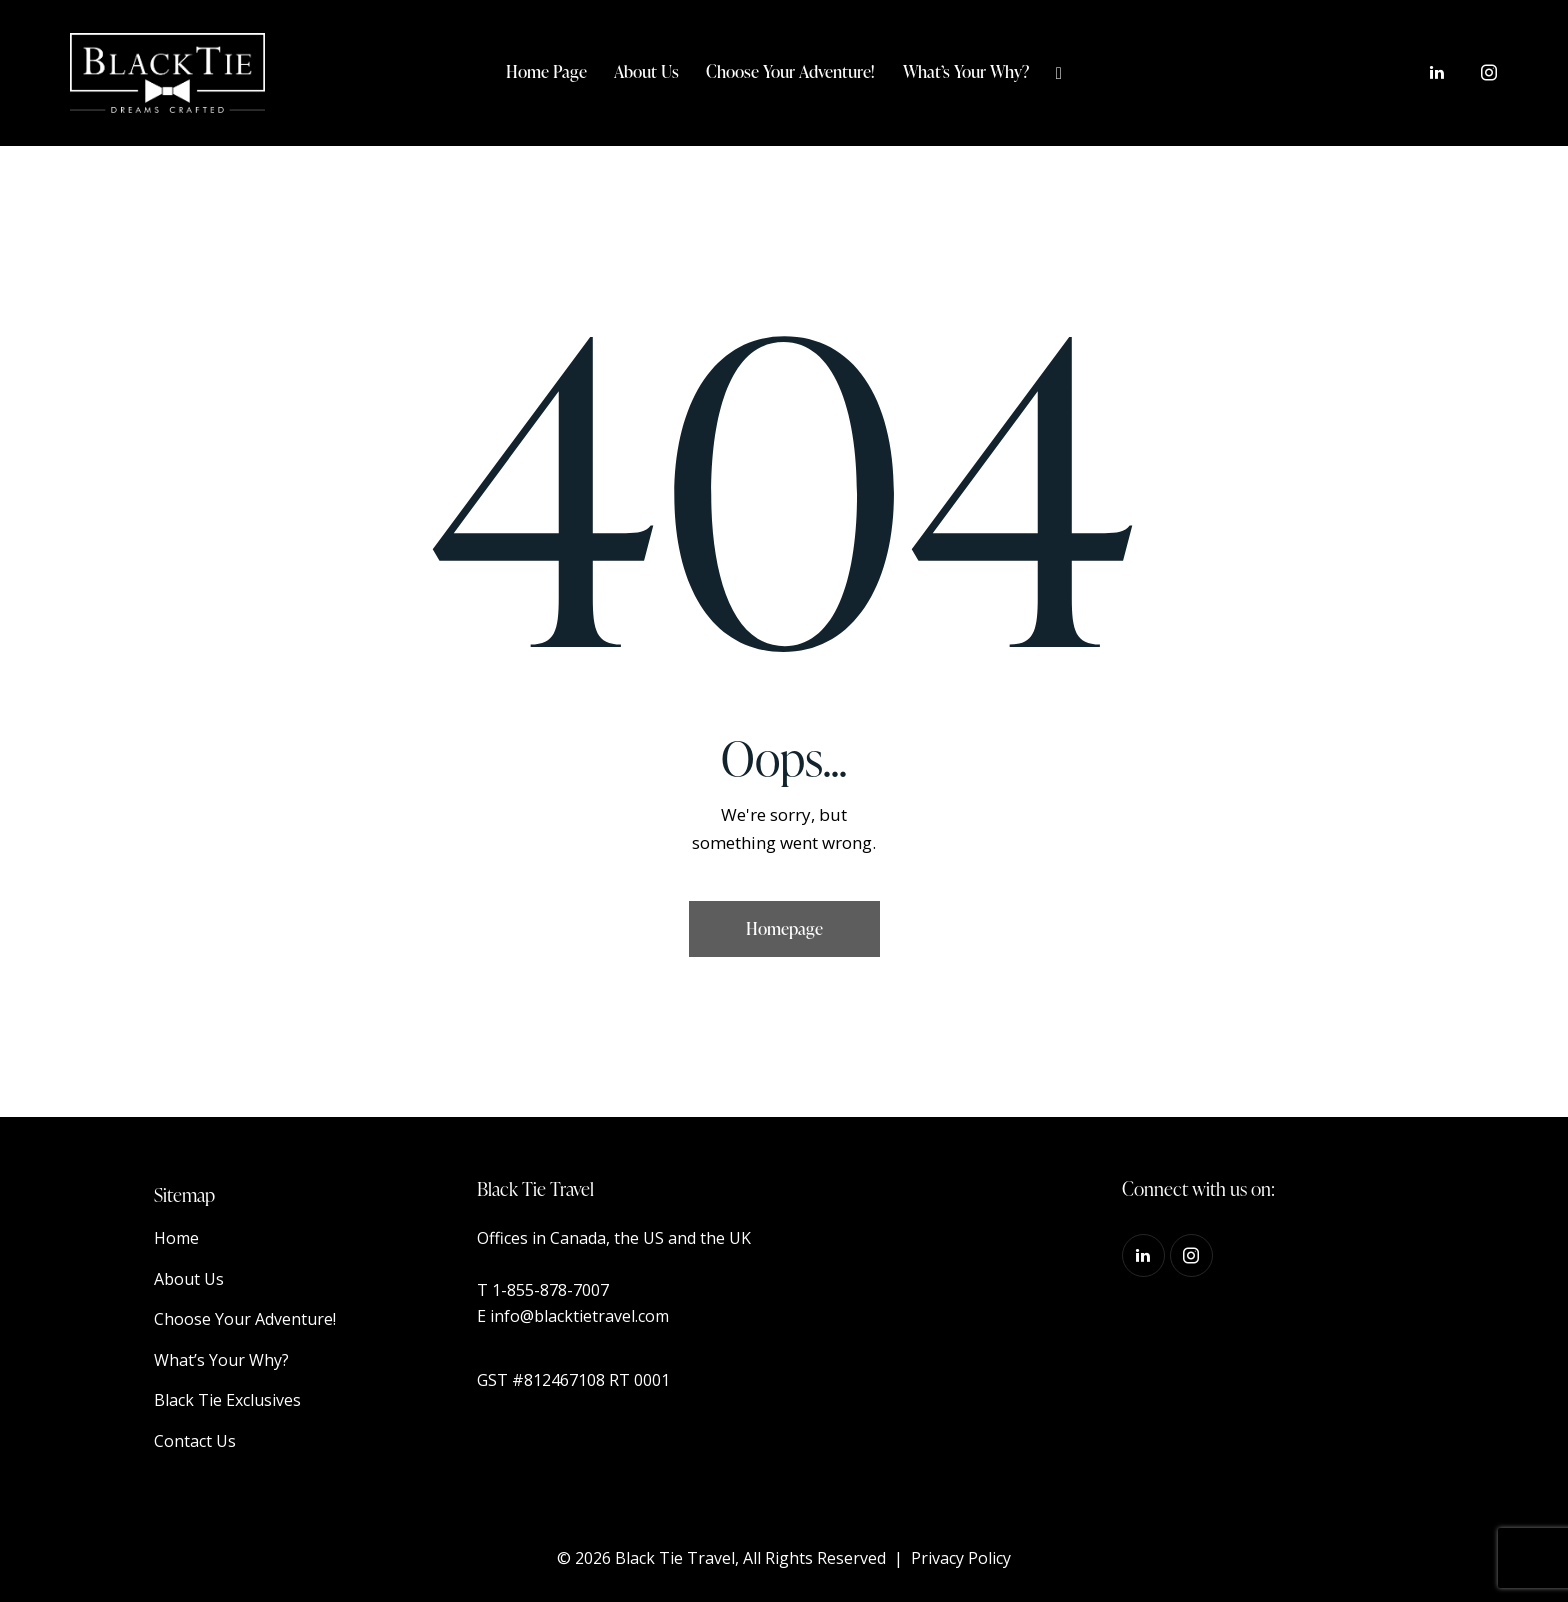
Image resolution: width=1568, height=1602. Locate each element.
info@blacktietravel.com (579, 1316)
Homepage (784, 928)
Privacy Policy (961, 1558)
